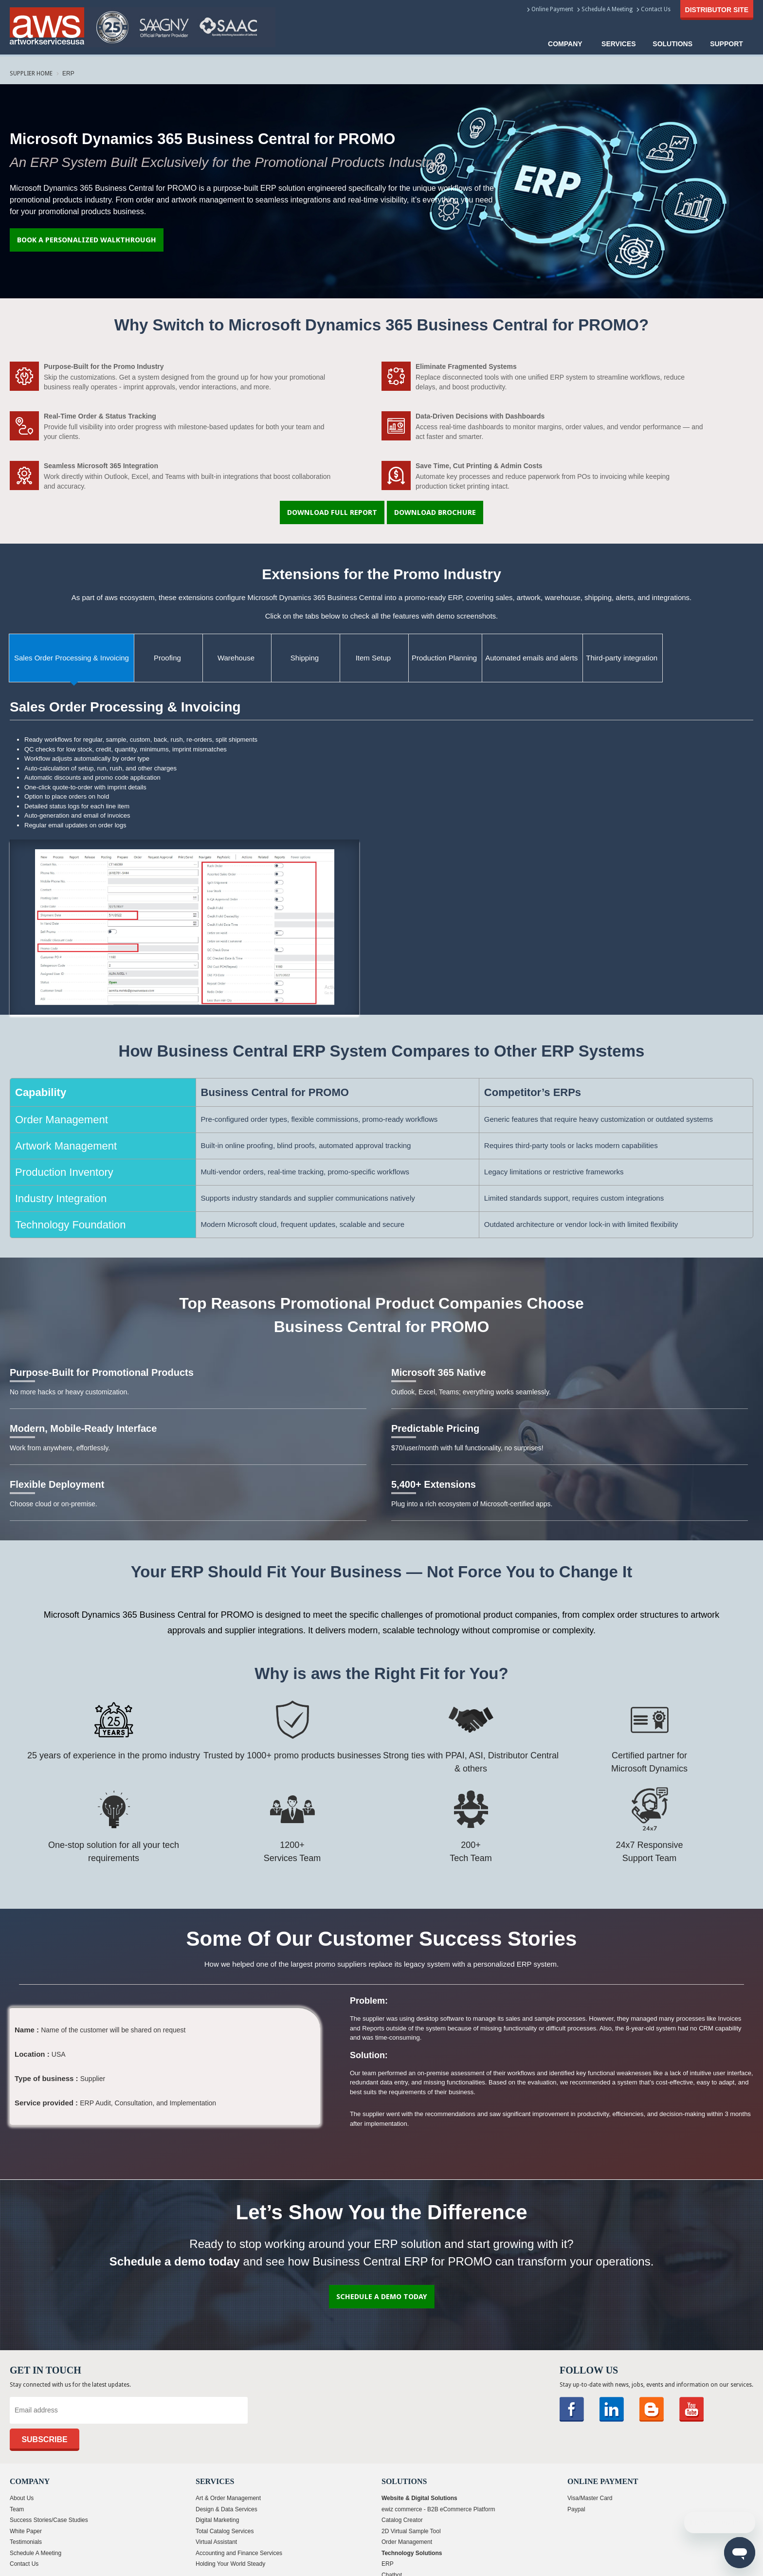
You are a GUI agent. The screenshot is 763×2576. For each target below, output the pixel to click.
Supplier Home (31, 73)
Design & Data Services (226, 2509)
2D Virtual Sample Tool (411, 2531)
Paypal (576, 2509)
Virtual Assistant (216, 2542)
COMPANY (565, 44)
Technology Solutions (412, 2553)
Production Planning (444, 658)
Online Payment (552, 9)
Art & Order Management (228, 2498)
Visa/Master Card (589, 2498)
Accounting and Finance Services (239, 2553)
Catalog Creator (402, 2520)
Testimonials (26, 2542)
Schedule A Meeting (607, 9)
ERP (388, 2563)
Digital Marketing (217, 2520)
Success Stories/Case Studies (49, 2520)
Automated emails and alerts (531, 658)
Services (618, 44)
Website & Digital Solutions (419, 2498)
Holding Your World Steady (230, 2563)
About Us (22, 2498)
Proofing (167, 658)
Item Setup (373, 658)
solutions (672, 44)
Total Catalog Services (225, 2531)
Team (17, 2509)
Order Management (407, 2542)
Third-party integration (621, 658)
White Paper (26, 2531)
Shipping (305, 658)
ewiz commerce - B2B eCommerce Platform (438, 2509)
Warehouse (236, 658)
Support (726, 44)
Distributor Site (716, 10)
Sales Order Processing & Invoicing (71, 658)
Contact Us (656, 9)
